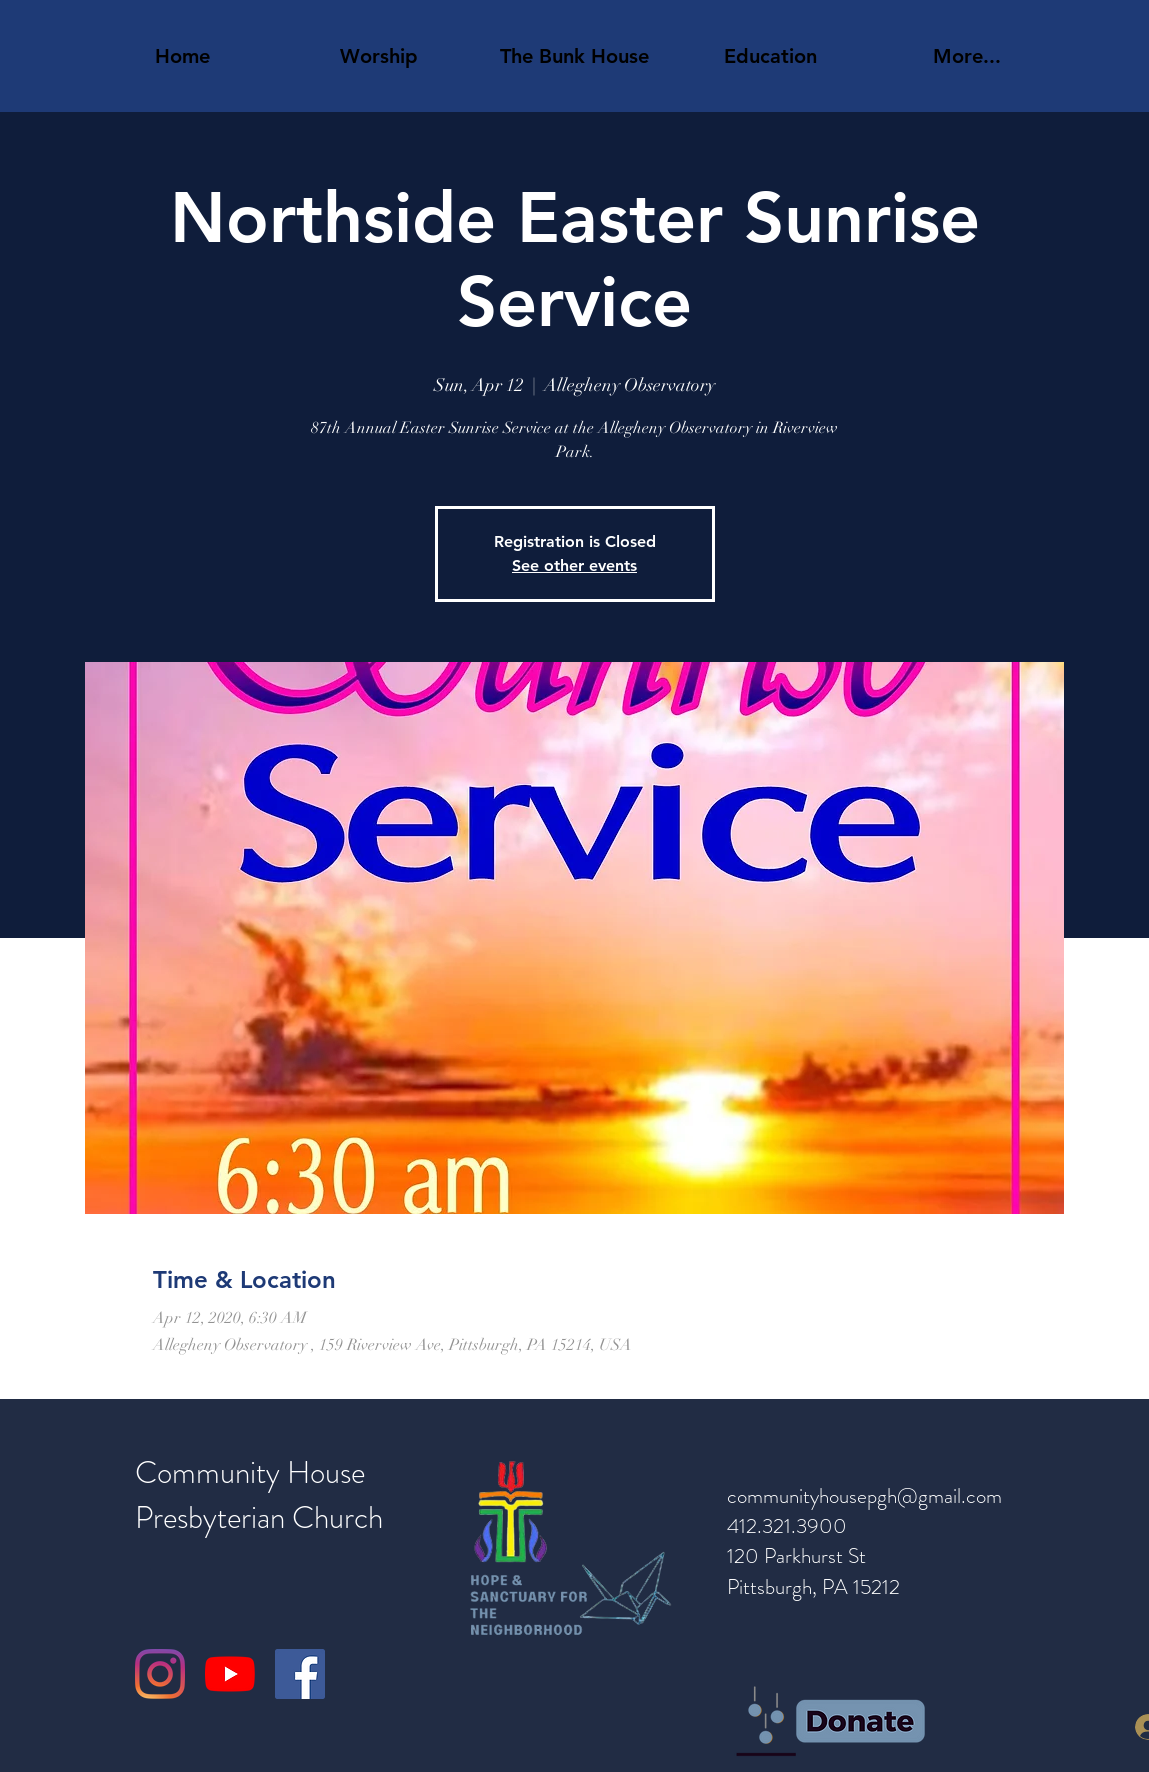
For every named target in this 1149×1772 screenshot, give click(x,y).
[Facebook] (300, 1674)
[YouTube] (230, 1674)
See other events (574, 565)
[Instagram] (160, 1674)
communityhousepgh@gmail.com (864, 1496)
